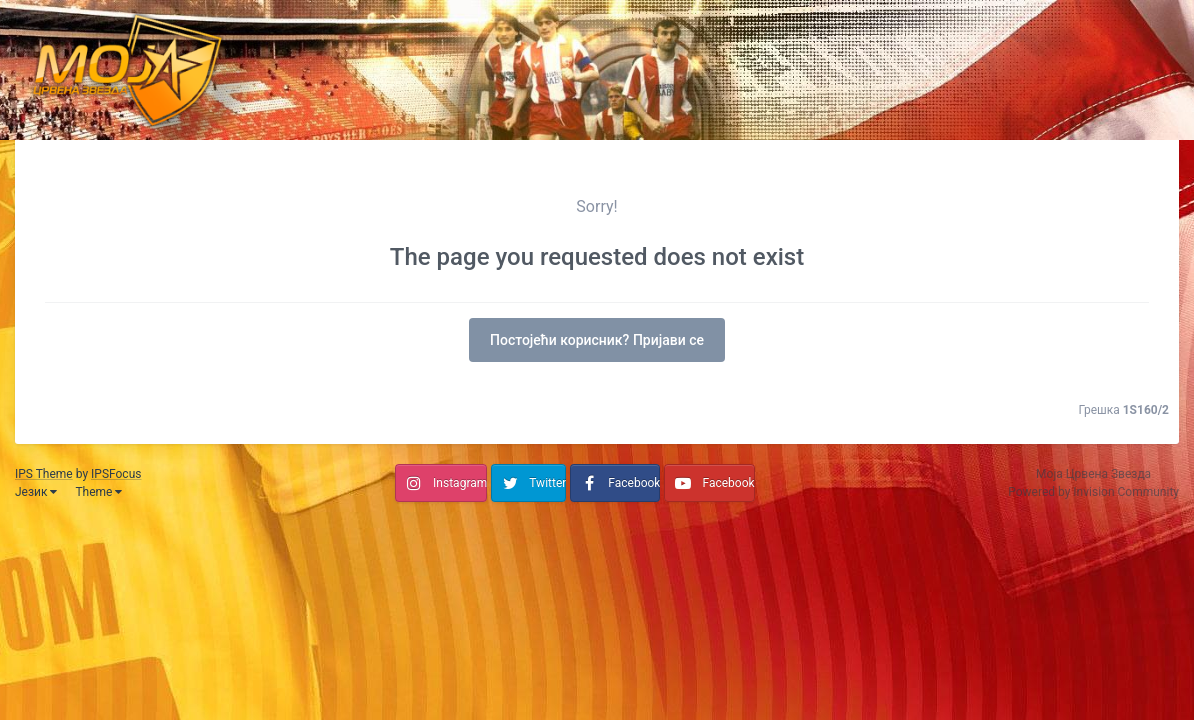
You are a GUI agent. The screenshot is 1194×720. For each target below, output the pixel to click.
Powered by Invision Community (1093, 492)
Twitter (547, 483)
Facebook (634, 483)
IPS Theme (44, 474)
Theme (98, 492)
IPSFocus (116, 474)
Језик (36, 492)
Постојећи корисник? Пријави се (597, 340)
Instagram (460, 483)
